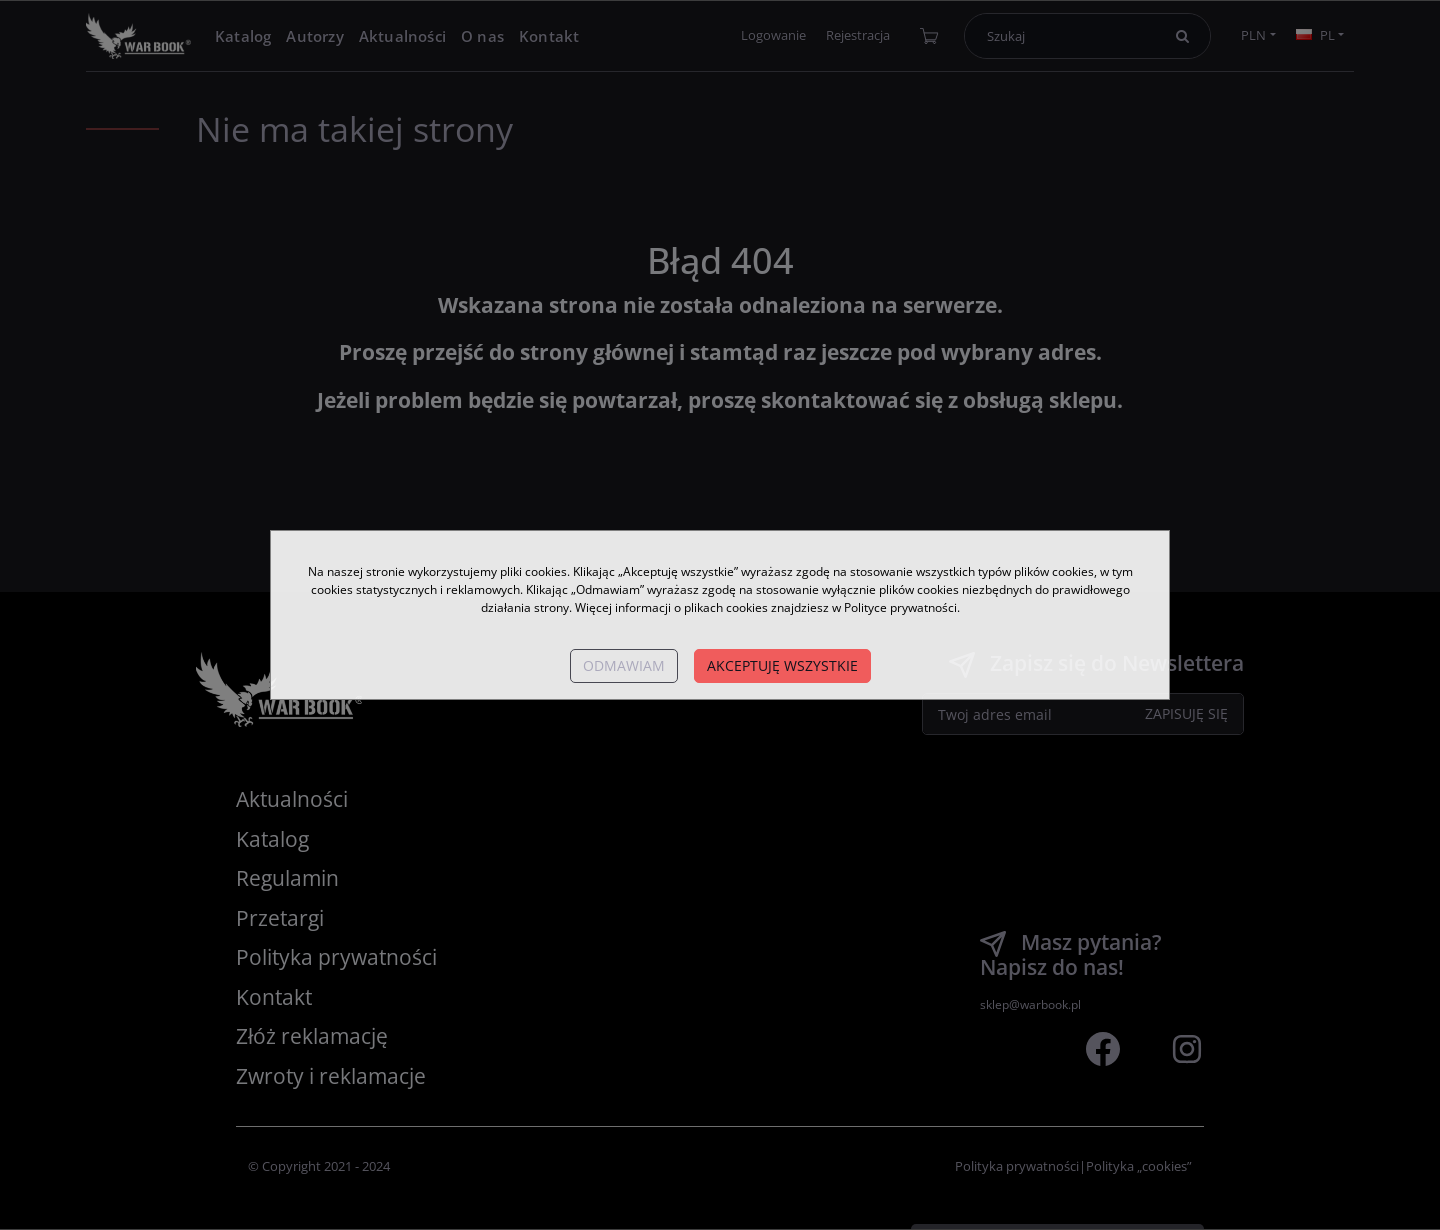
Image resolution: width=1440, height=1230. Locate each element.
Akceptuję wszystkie (782, 665)
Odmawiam (624, 665)
